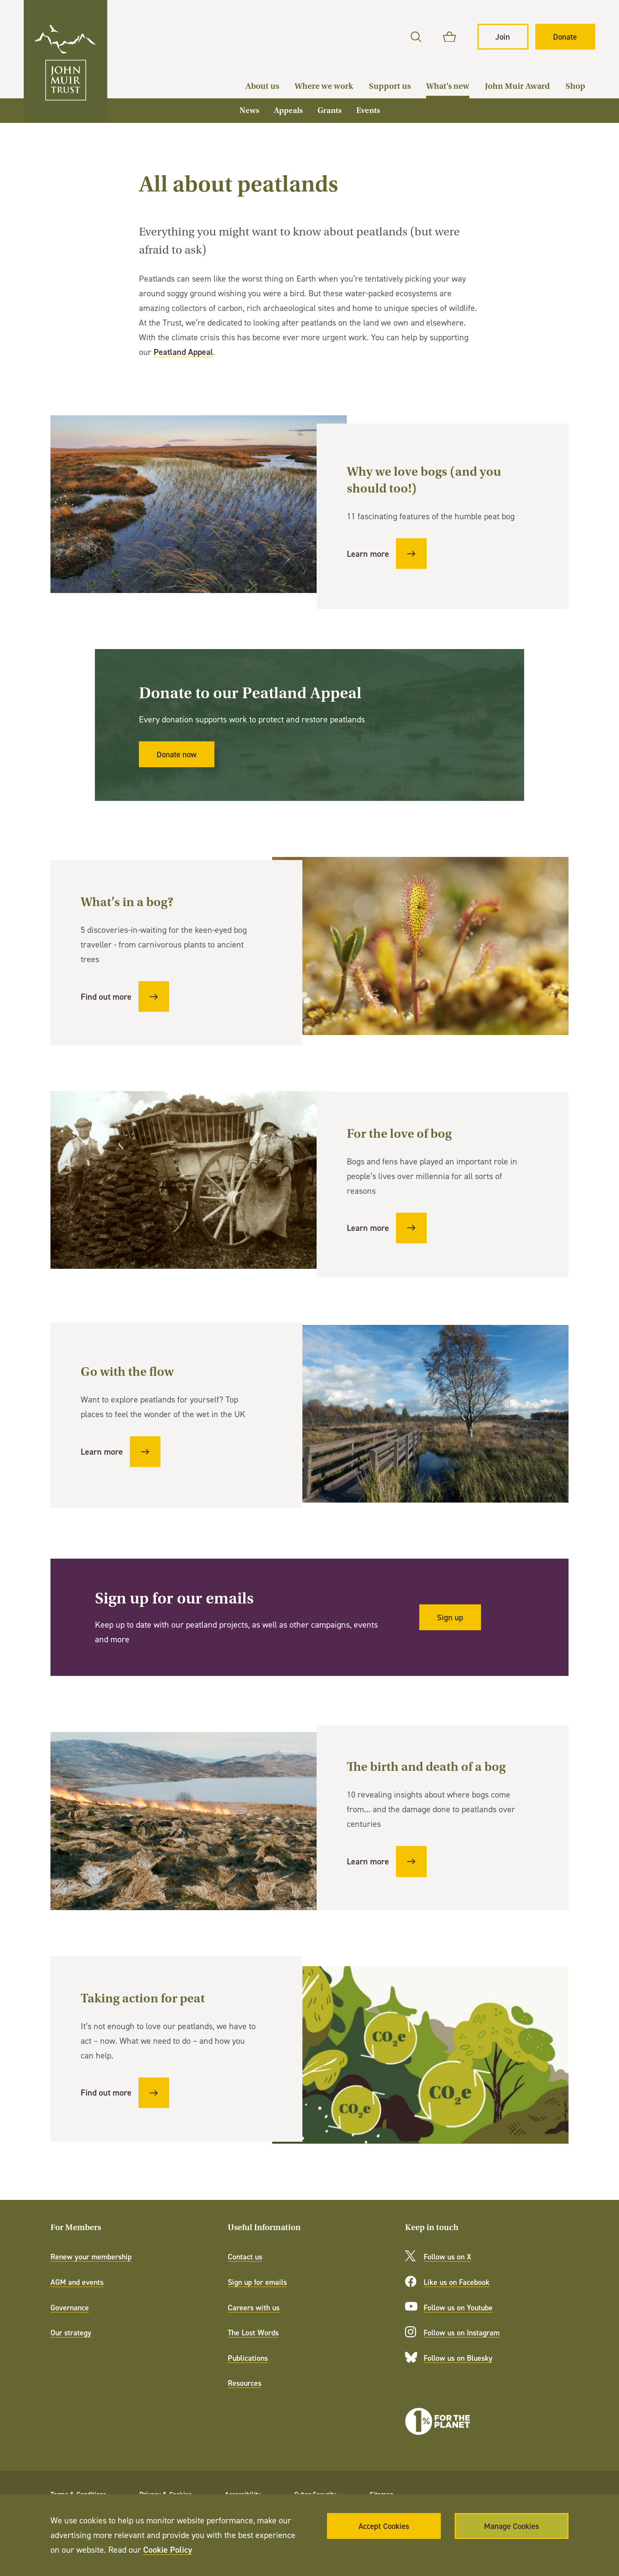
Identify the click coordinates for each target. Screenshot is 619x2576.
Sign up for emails (257, 2282)
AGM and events (77, 2282)
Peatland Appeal (183, 351)
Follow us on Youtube (458, 2307)
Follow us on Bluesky (458, 2358)
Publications (248, 2358)
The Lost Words (253, 2333)
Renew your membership (91, 2257)
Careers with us (254, 2307)
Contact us (245, 2257)
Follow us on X (447, 2257)
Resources (244, 2383)
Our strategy (70, 2333)
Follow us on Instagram (462, 2333)
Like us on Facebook (457, 2282)
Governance (69, 2307)
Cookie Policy (167, 2549)
